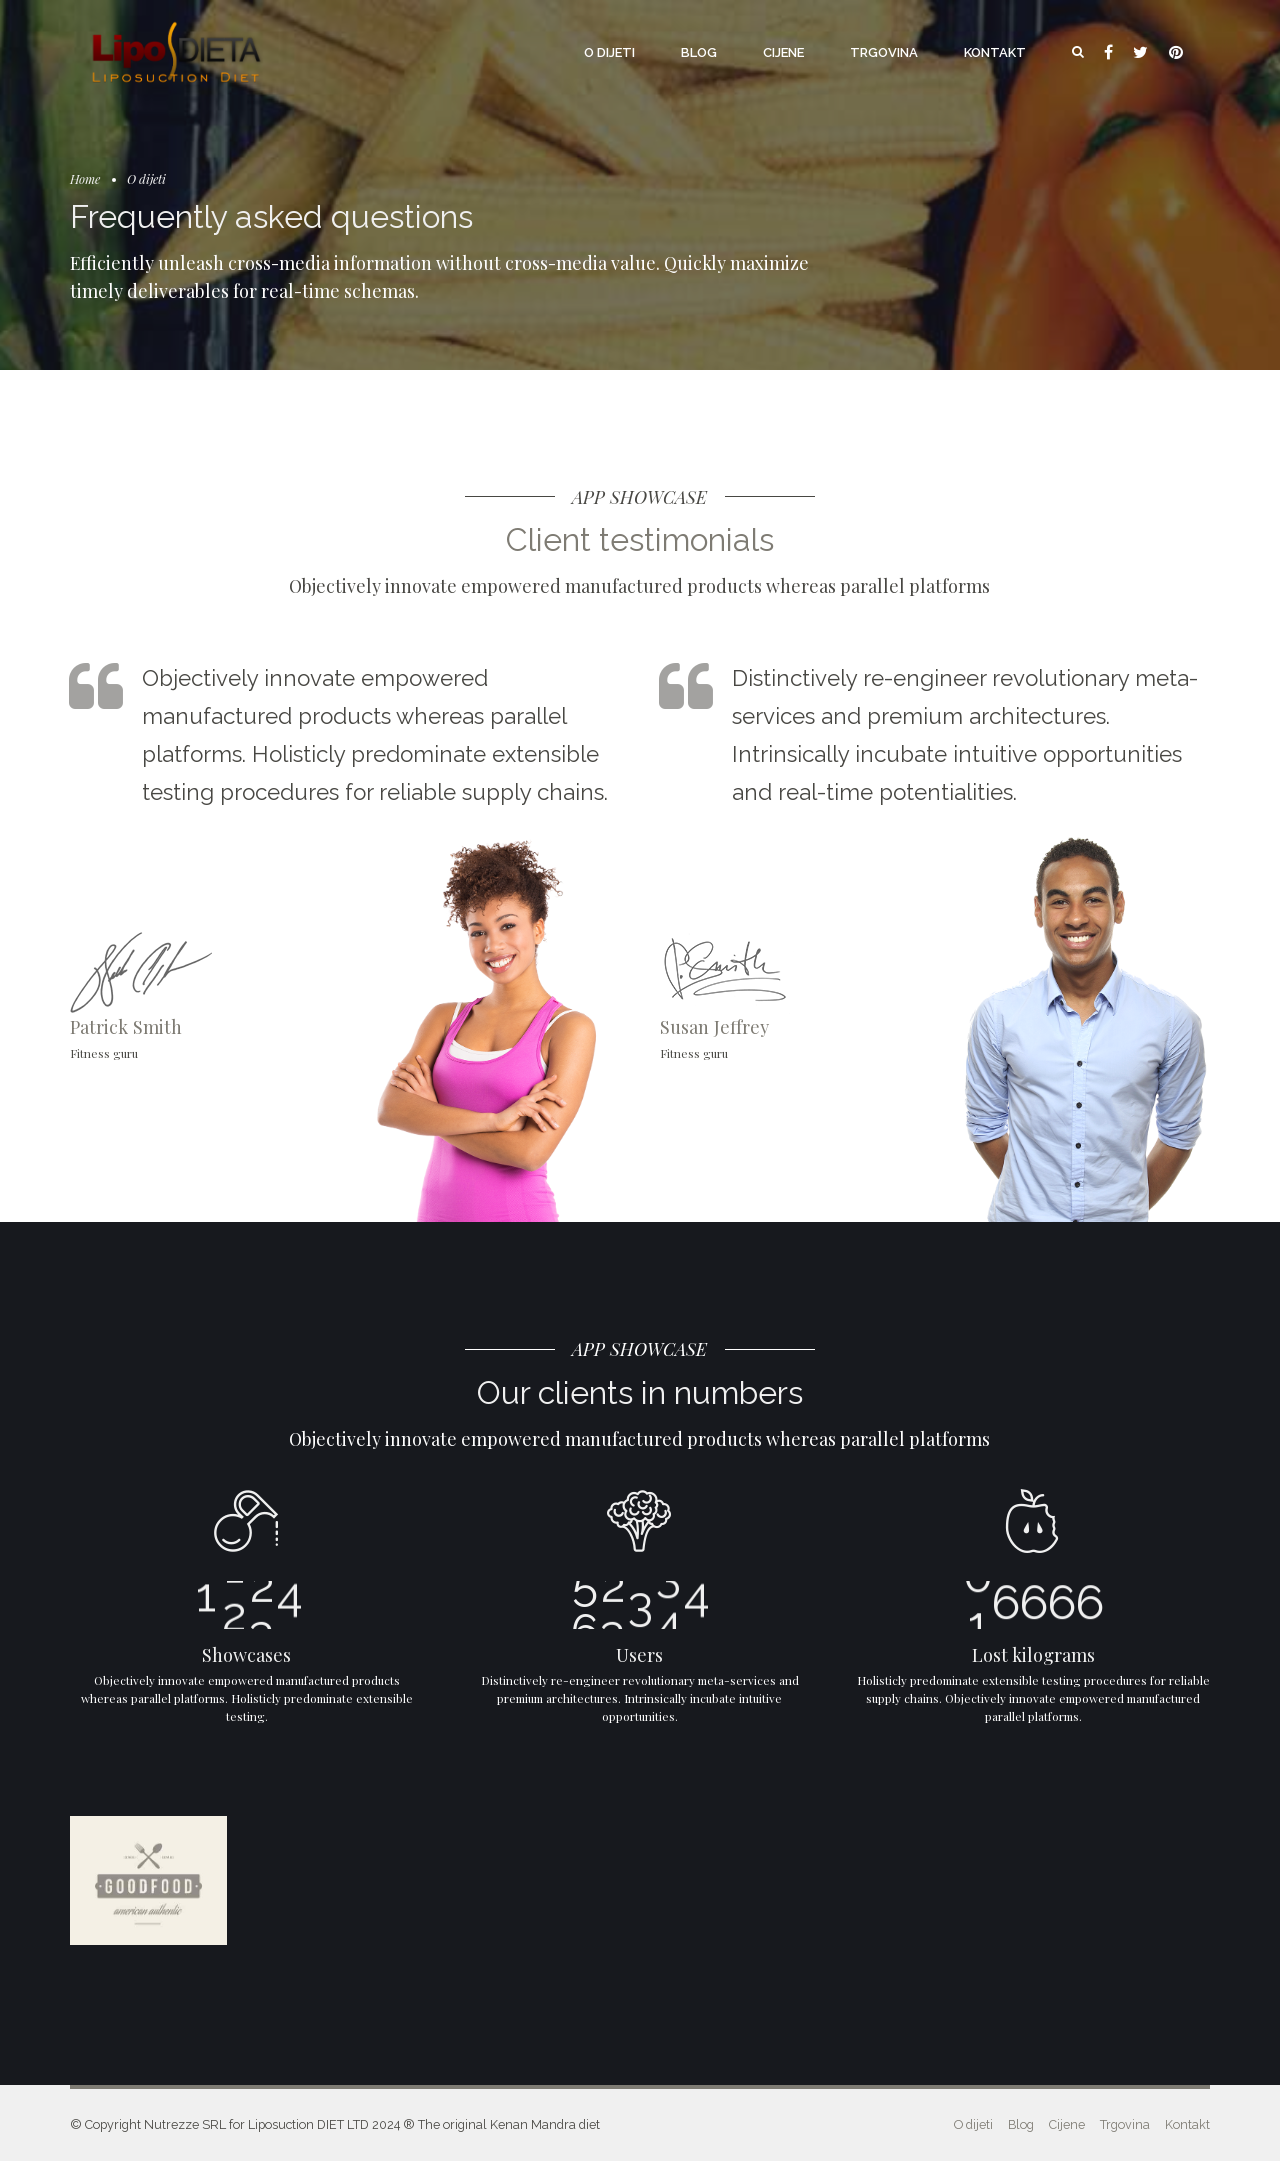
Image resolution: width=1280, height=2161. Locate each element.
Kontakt (995, 52)
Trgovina (884, 52)
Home (85, 178)
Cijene (783, 52)
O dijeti (609, 52)
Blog (699, 52)
